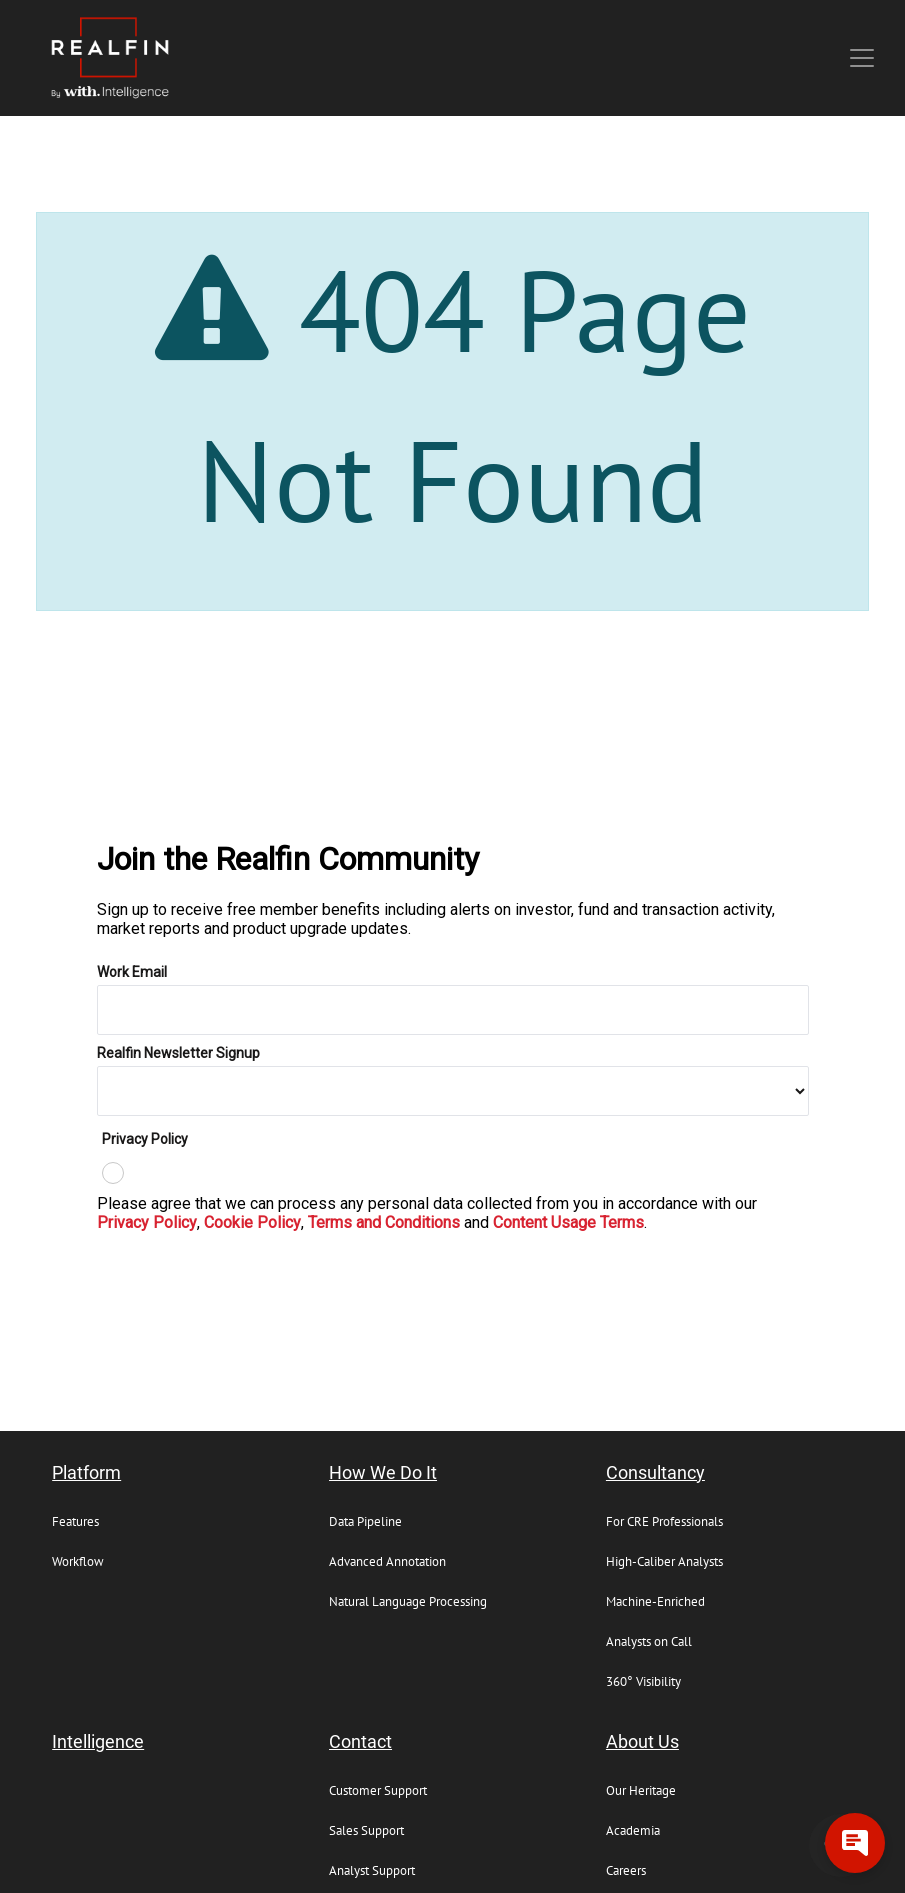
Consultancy (655, 1473)
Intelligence (98, 1742)
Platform (86, 1473)
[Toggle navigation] (862, 58)
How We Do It (383, 1473)
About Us (642, 1742)
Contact (360, 1742)
